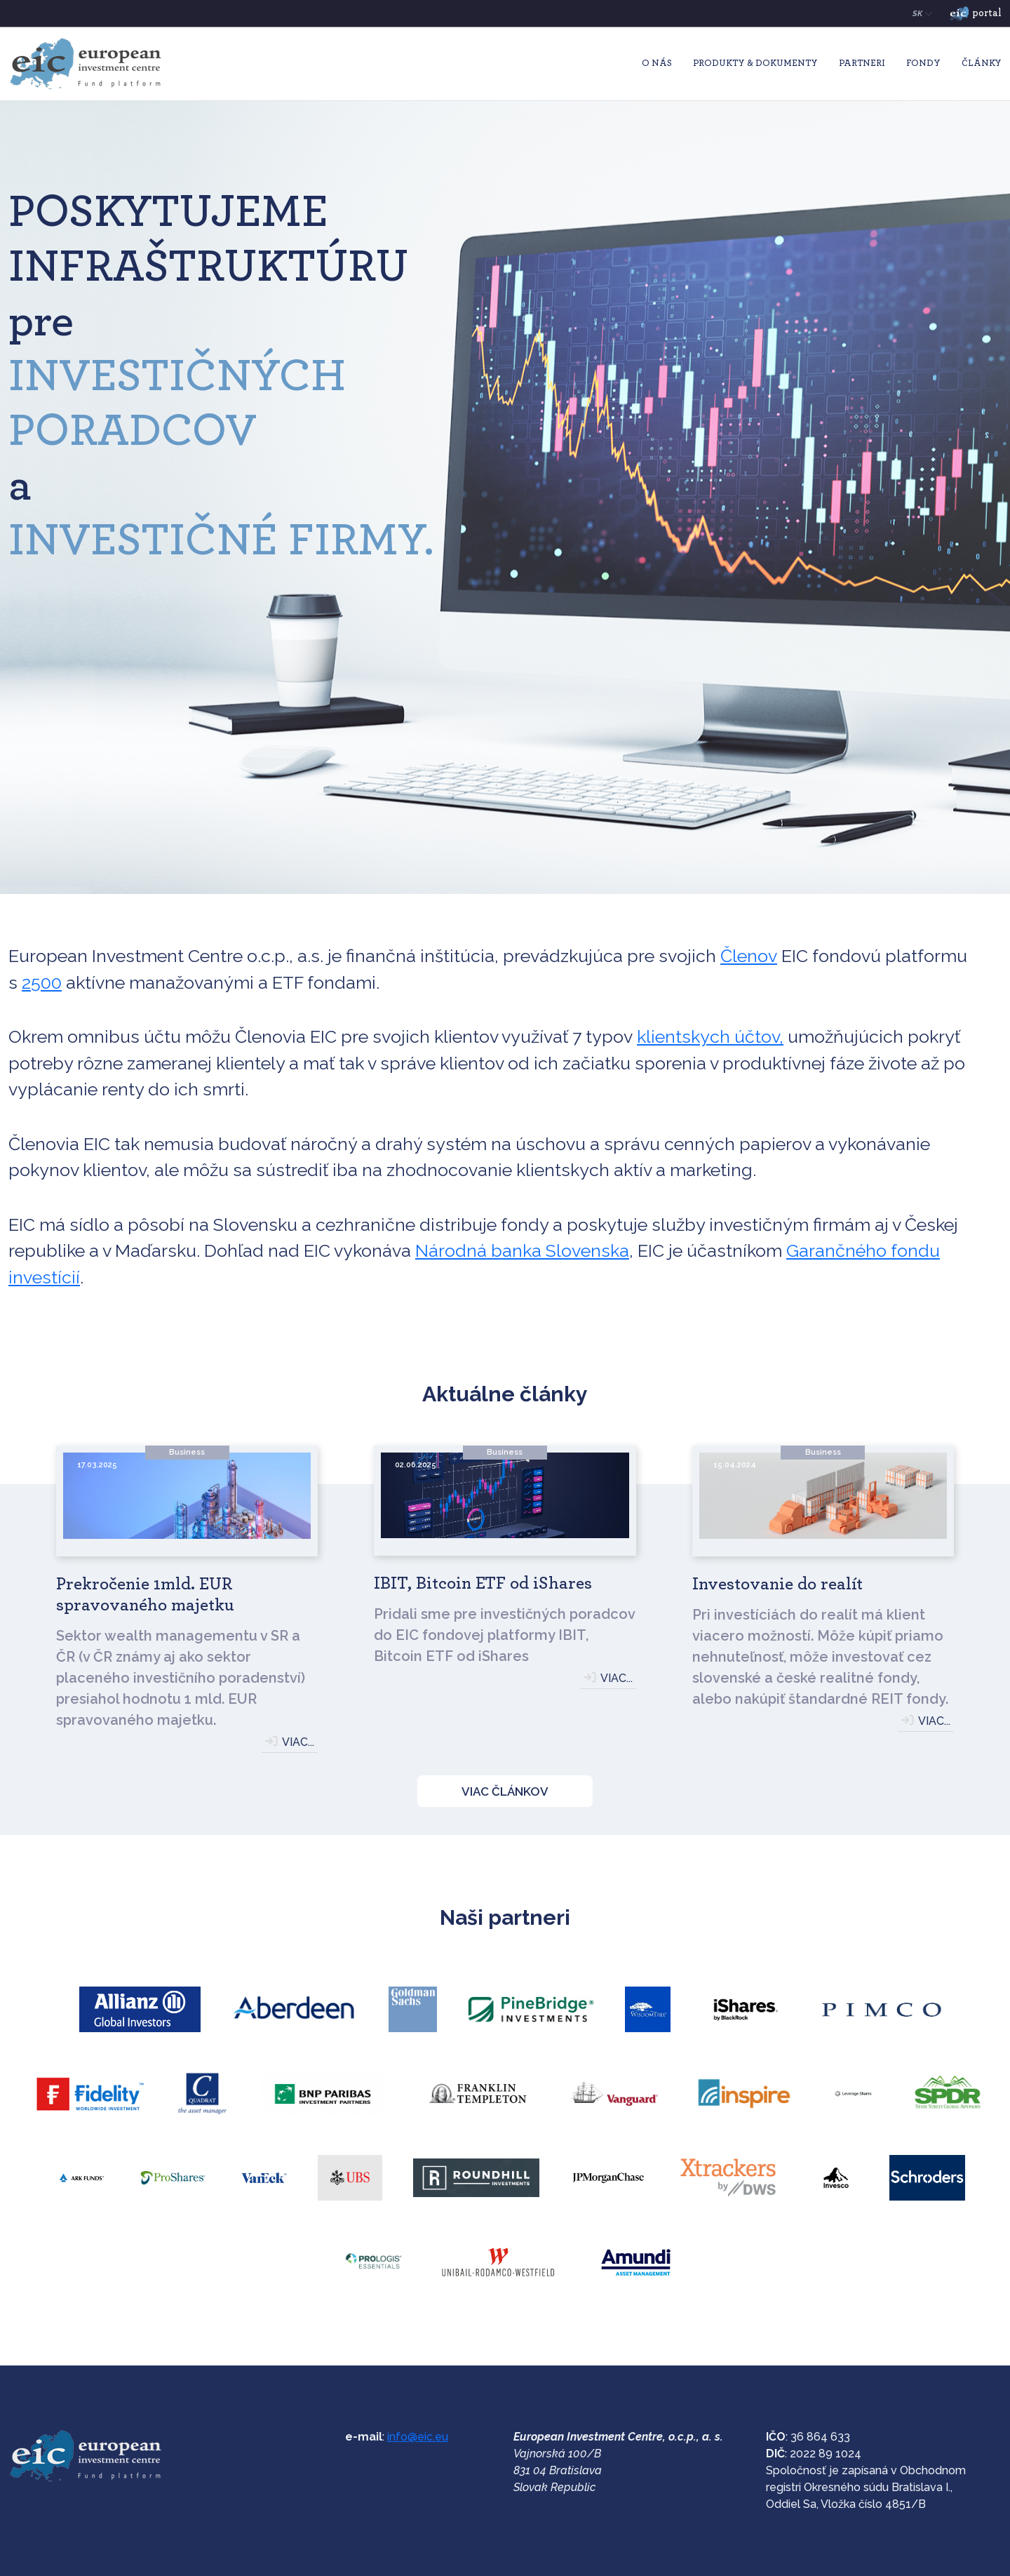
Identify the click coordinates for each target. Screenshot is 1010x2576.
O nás (657, 63)
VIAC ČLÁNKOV (505, 1791)
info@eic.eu (417, 2436)
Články (982, 63)
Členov (748, 955)
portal (976, 14)
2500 (42, 982)
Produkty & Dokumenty (755, 63)
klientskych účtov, (710, 1036)
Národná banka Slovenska (522, 1250)
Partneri (862, 63)
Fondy (923, 63)
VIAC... (298, 1742)
